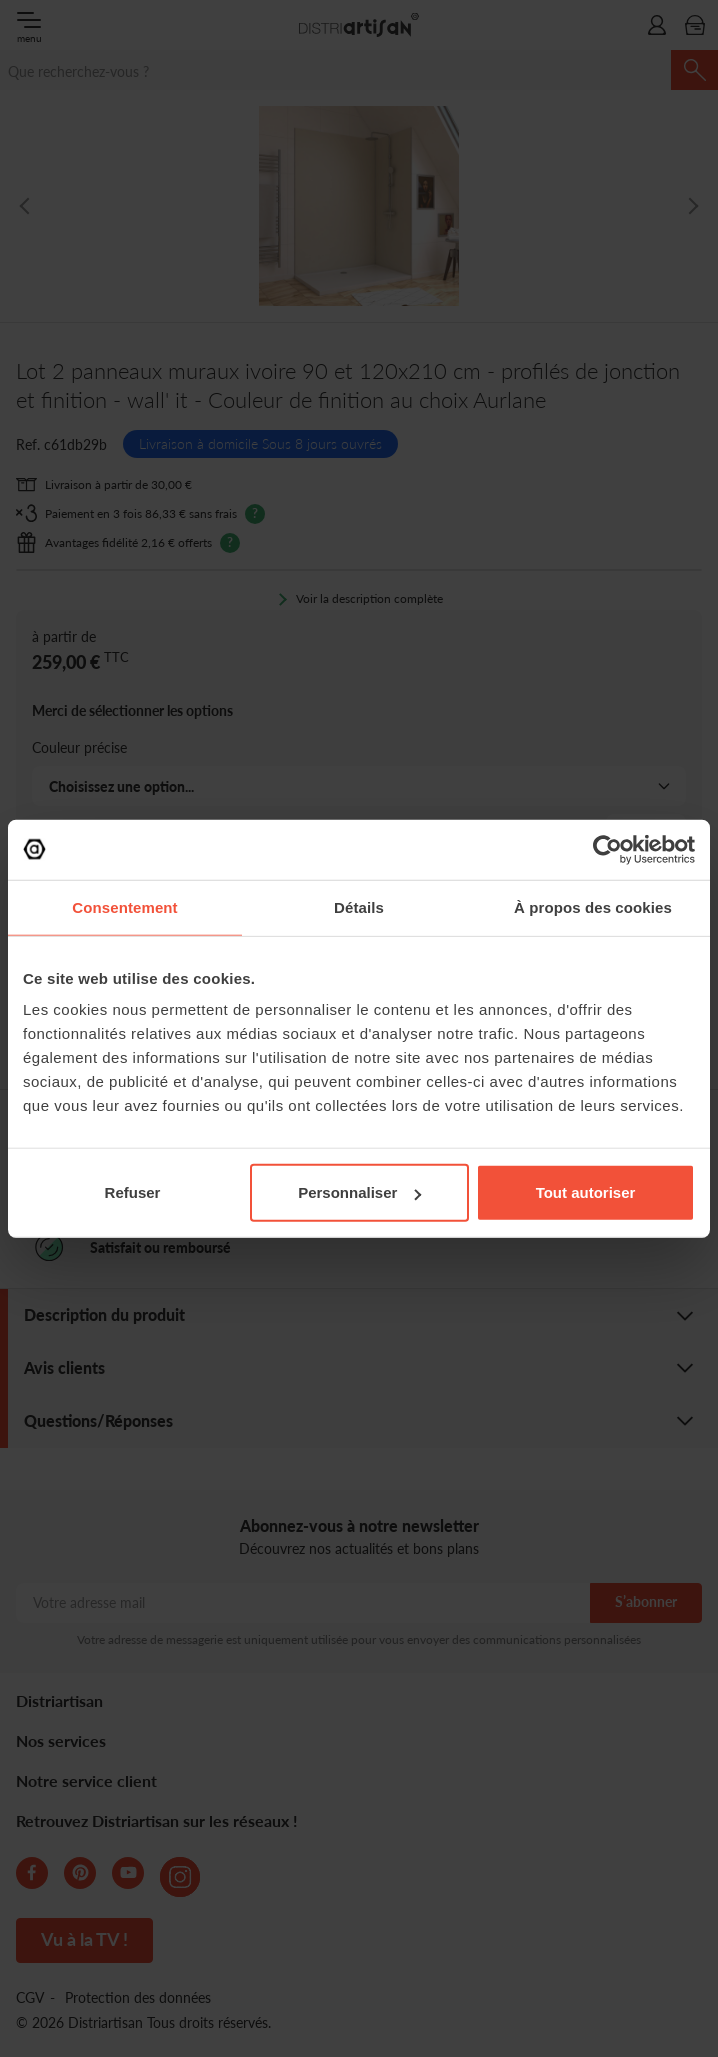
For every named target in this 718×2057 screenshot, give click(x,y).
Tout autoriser (586, 1192)
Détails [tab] (359, 906)
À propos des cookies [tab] (593, 906)
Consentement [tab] (124, 906)
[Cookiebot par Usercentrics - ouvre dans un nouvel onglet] (607, 849)
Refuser (133, 1192)
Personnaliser (359, 1192)
